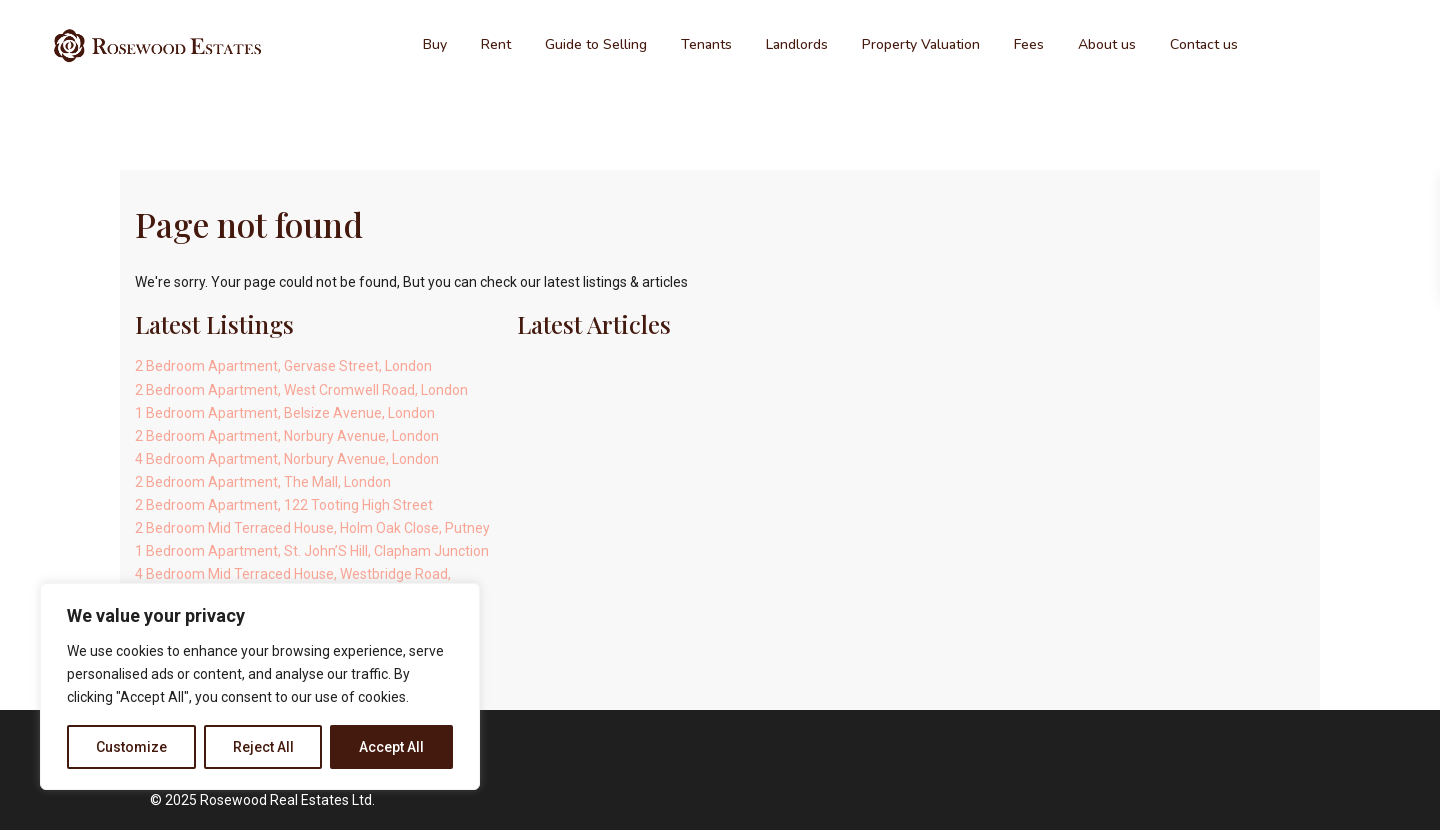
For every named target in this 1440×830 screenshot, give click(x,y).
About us (1107, 44)
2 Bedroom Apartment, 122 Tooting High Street (284, 505)
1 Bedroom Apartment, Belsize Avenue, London (285, 413)
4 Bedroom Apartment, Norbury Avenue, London (287, 459)
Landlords (797, 44)
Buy (435, 44)
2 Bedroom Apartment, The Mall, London (263, 482)
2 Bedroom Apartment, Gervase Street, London (283, 366)
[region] (260, 686)
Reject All (263, 747)
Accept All (391, 747)
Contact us (1204, 44)
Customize (131, 747)
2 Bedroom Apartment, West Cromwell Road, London (301, 390)
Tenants (706, 44)
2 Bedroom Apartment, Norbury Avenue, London (287, 436)
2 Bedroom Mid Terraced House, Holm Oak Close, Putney (312, 528)
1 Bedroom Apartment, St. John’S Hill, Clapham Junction (312, 551)
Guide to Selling (596, 44)
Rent (496, 44)
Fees (1029, 44)
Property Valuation (921, 44)
